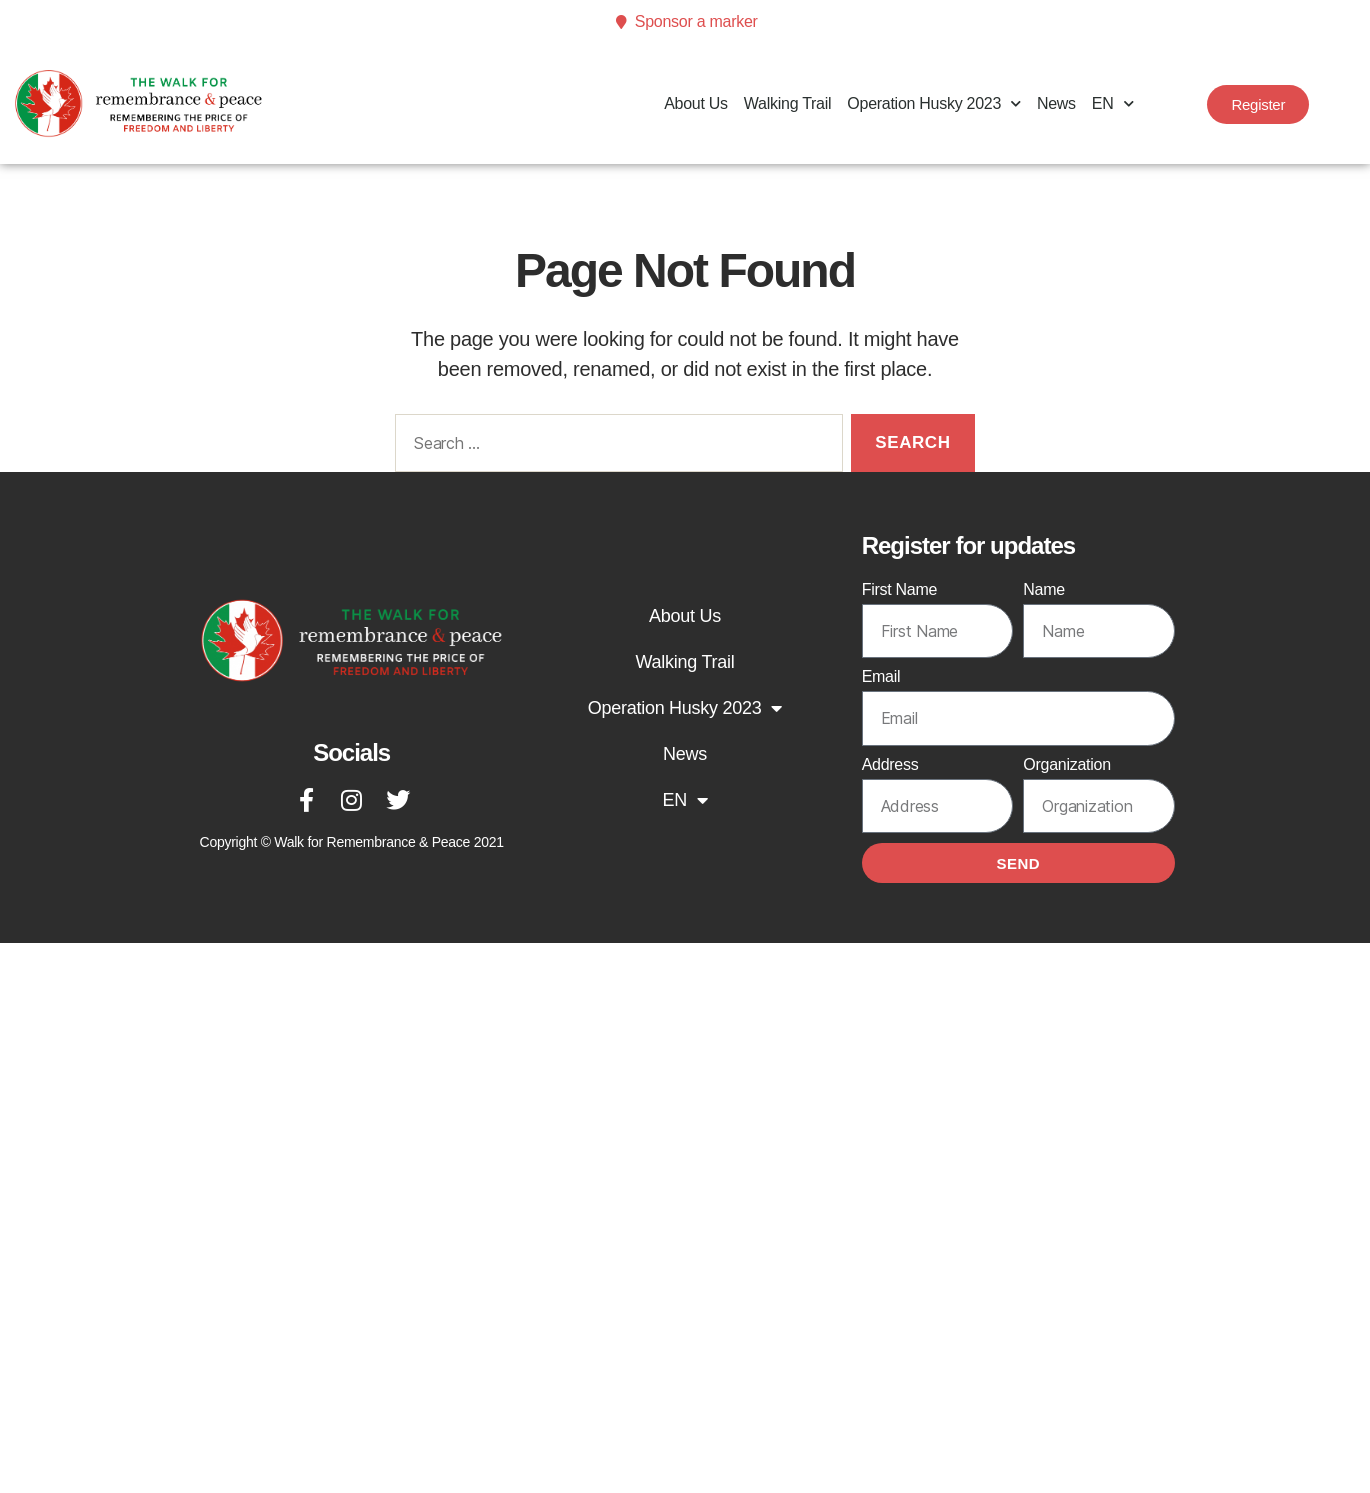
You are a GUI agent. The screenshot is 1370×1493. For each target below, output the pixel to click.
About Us (696, 103)
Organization (1066, 764)
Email (881, 676)
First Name (900, 589)
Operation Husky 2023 (934, 103)
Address (890, 764)
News (1056, 103)
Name (1044, 589)
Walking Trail (787, 103)
